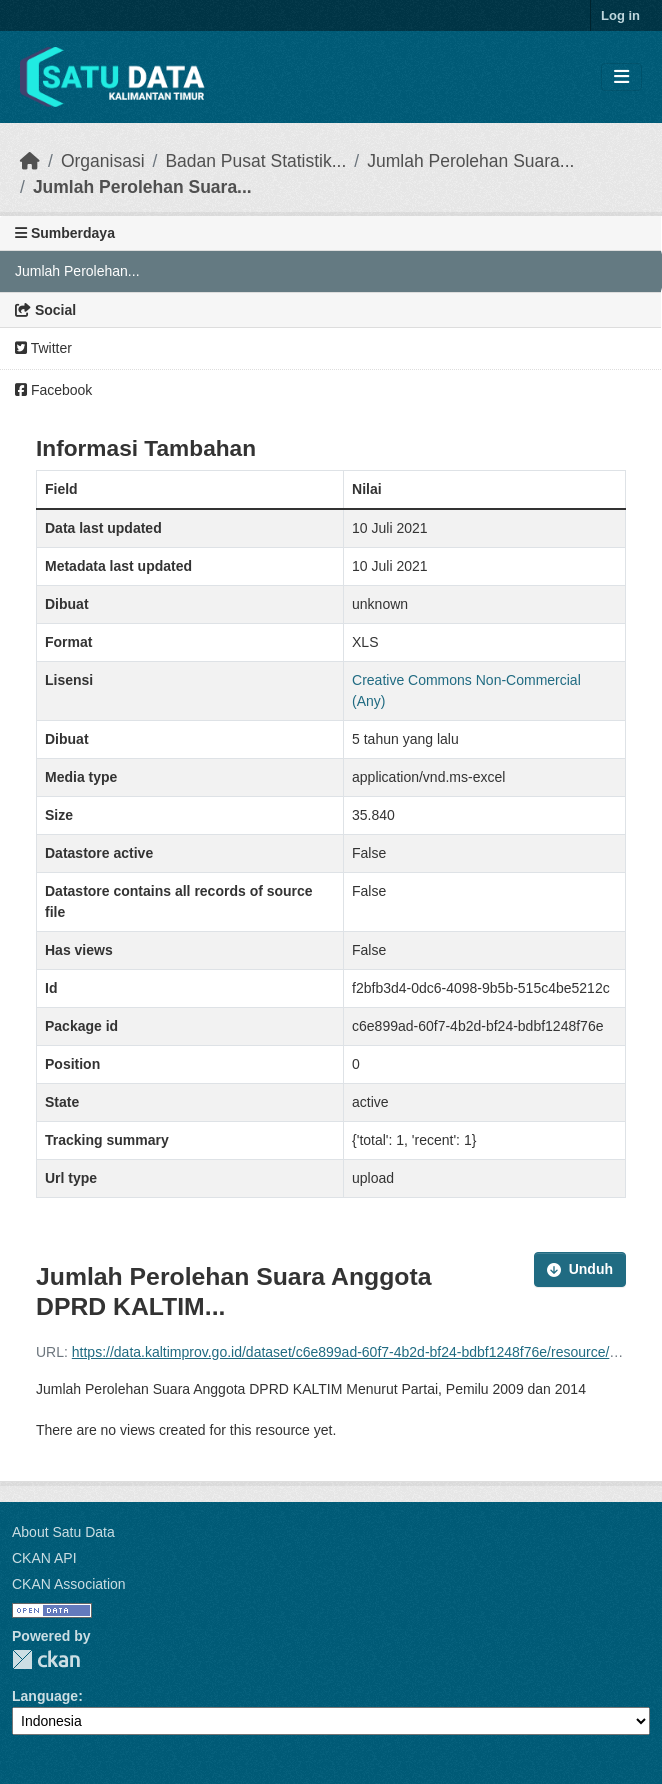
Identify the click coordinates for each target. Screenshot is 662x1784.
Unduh (580, 1269)
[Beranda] (30, 161)
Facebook (53, 390)
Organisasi (103, 161)
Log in (620, 15)
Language (45, 1696)
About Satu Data (63, 1532)
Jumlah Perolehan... (77, 271)
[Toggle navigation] (621, 77)
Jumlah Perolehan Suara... (470, 161)
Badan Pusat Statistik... (255, 161)
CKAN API (44, 1558)
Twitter (43, 348)
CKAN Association (69, 1584)
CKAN (46, 1659)
